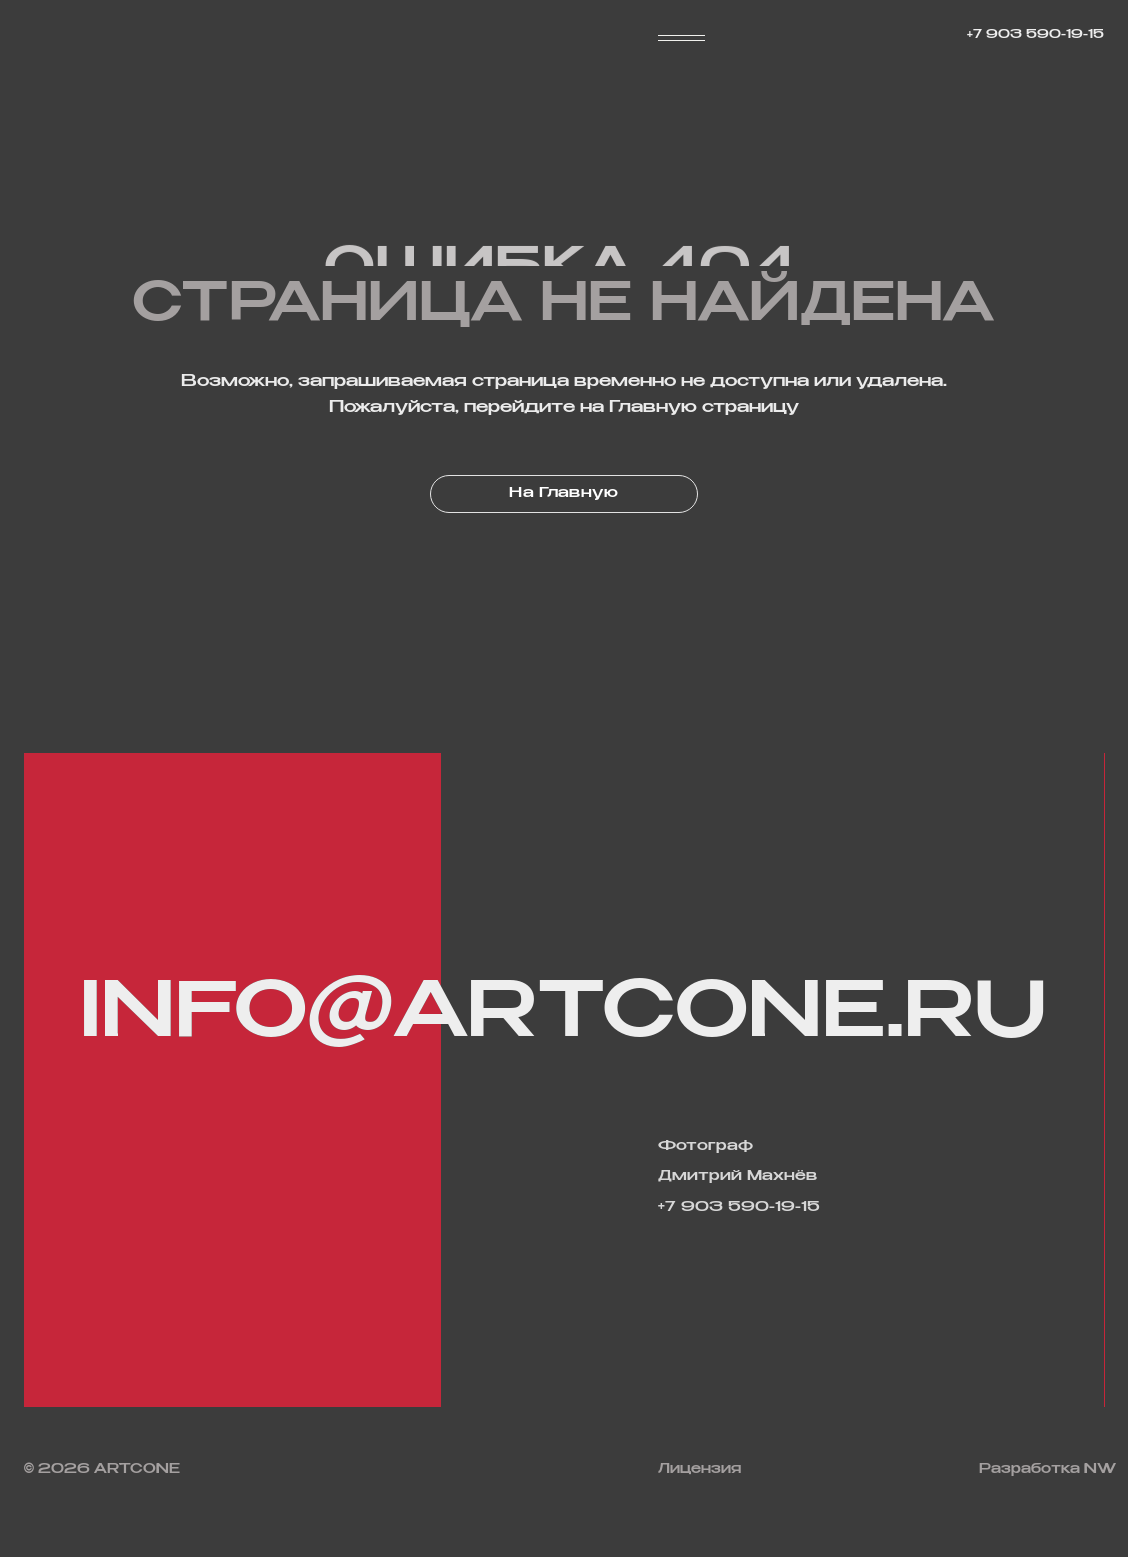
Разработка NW (1047, 1469)
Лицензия (699, 1469)
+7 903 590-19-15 (1035, 35)
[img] (398, 1469)
